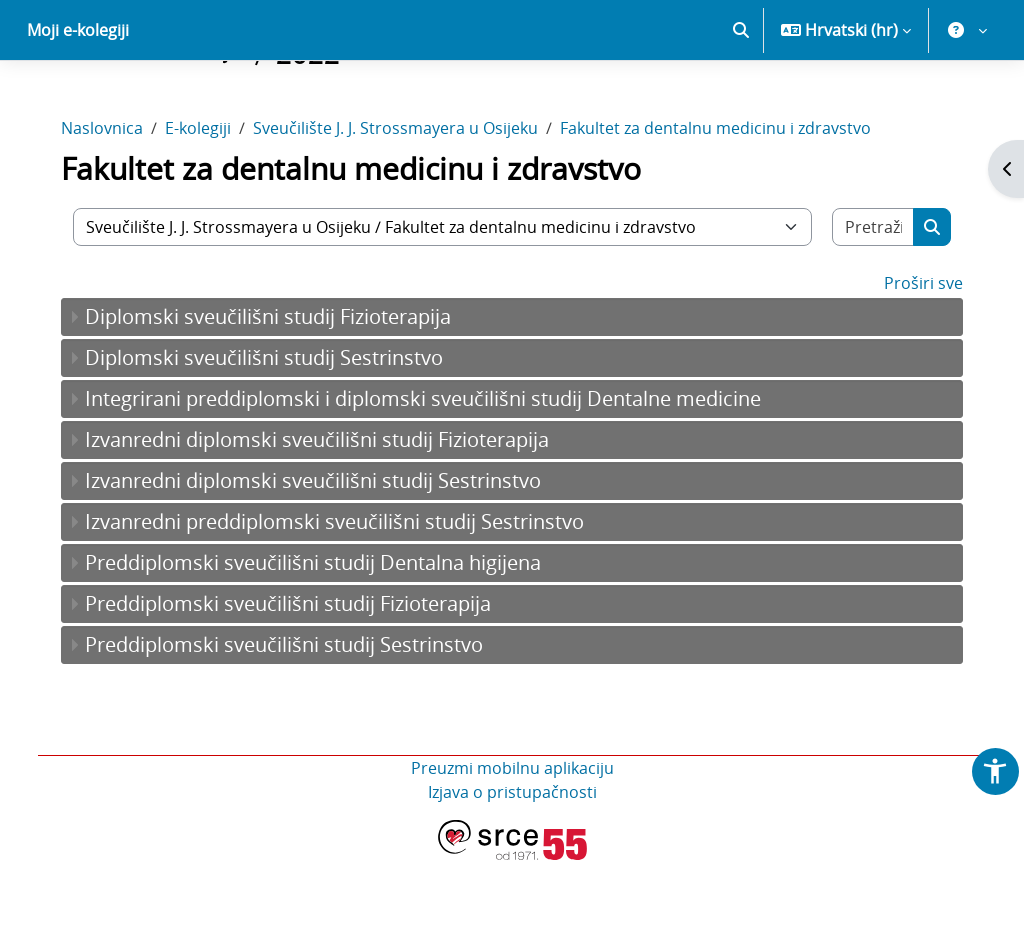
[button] (741, 100)
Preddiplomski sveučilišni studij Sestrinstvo (294, 714)
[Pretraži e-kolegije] (865, 297)
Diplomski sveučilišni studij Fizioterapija (278, 386)
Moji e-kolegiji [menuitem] (78, 100)
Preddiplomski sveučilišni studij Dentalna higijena (323, 632)
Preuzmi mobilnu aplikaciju (512, 838)
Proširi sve (913, 353)
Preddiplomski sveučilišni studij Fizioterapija (298, 673)
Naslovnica (112, 198)
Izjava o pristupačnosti (512, 862)
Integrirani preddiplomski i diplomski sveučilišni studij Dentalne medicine (433, 468)
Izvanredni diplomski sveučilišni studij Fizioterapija (327, 509)
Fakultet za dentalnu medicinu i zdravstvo (725, 198)
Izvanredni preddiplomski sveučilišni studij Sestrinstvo (344, 591)
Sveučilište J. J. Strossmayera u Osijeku (405, 198)
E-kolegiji (208, 198)
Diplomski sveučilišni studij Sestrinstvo (274, 427)
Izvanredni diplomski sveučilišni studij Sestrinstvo (323, 550)
